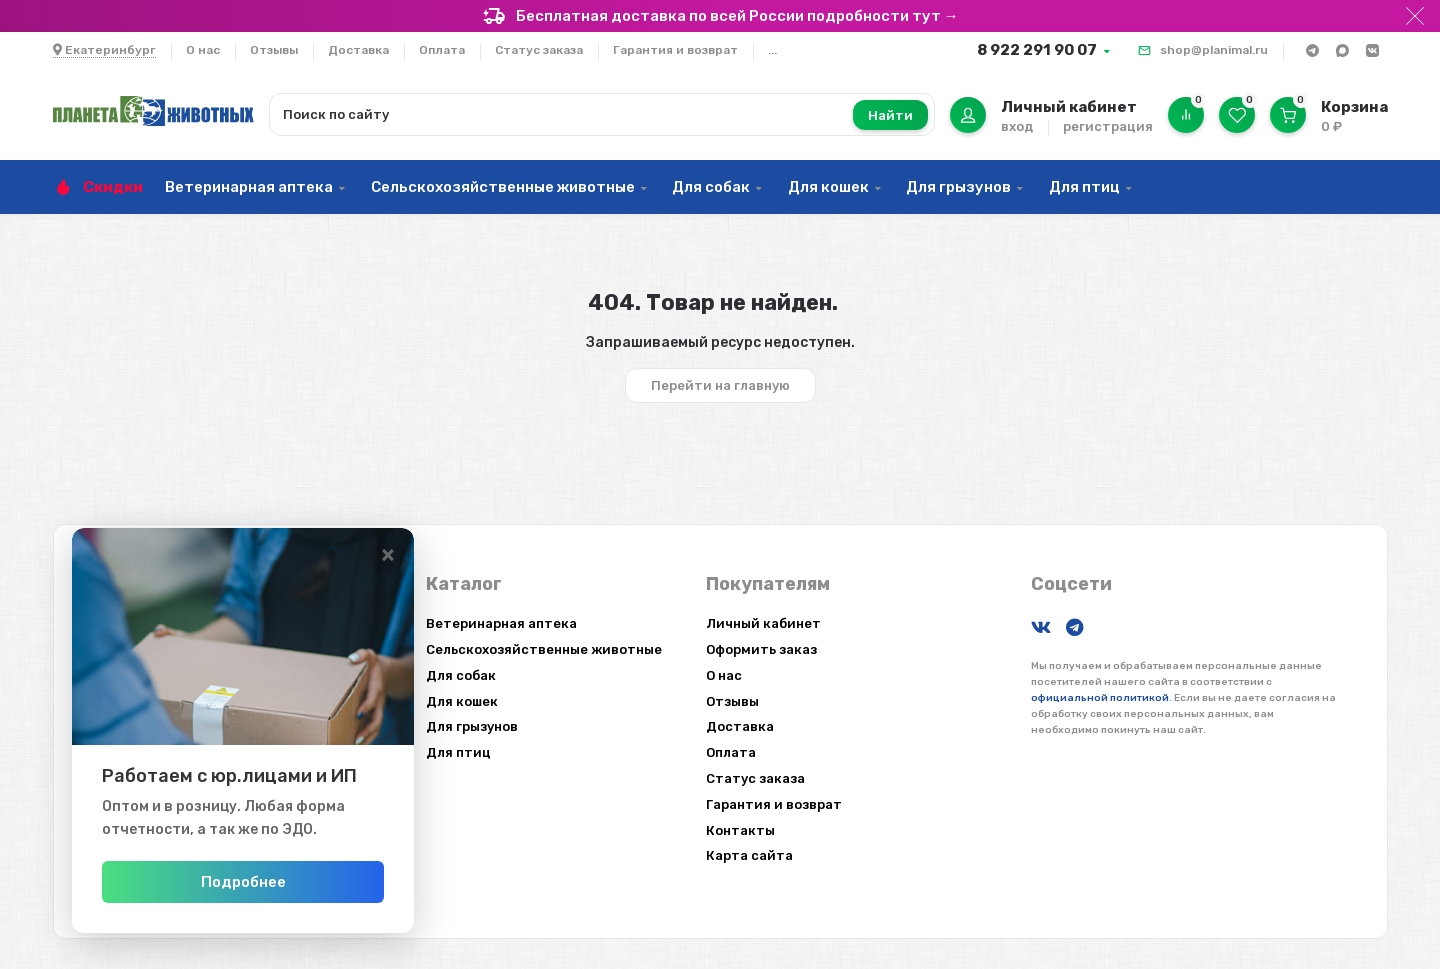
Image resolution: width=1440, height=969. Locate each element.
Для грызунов (958, 187)
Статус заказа (539, 50)
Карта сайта (749, 855)
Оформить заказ (761, 649)
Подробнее (272, 882)
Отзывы (274, 50)
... (772, 50)
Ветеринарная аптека (249, 187)
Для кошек (828, 187)
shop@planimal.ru (1214, 50)
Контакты (740, 830)
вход (1017, 126)
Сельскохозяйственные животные (503, 187)
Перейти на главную (720, 385)
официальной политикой (1100, 698)
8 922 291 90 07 (1037, 50)
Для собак (711, 187)
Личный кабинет (763, 623)
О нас (203, 50)
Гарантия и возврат (675, 50)
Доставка (358, 50)
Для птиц (1084, 187)
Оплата (442, 50)
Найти (890, 115)
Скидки (113, 187)
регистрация (1108, 126)
